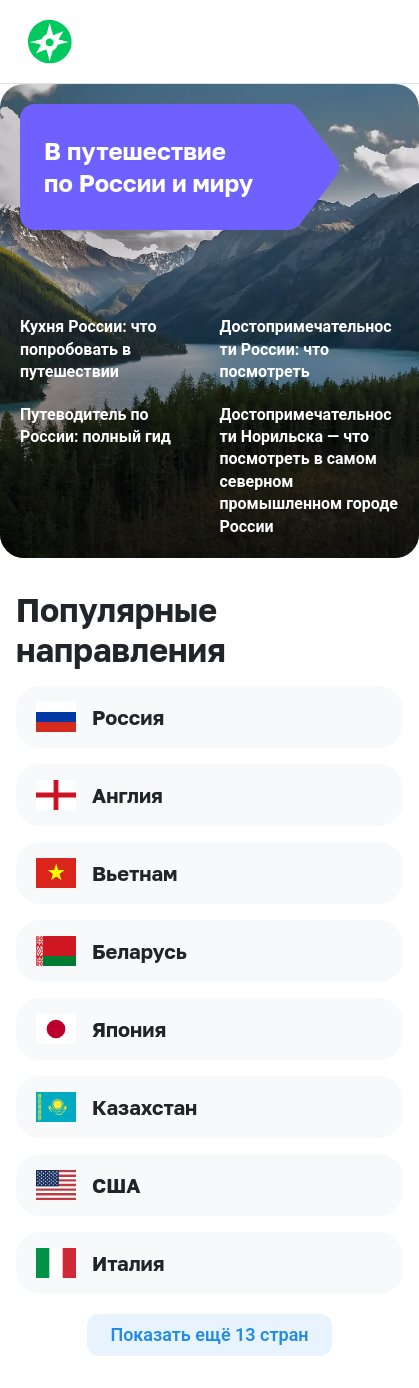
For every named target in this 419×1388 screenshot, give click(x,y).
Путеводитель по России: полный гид (95, 425)
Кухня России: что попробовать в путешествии (88, 349)
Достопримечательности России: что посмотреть (306, 349)
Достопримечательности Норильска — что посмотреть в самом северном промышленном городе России (309, 470)
